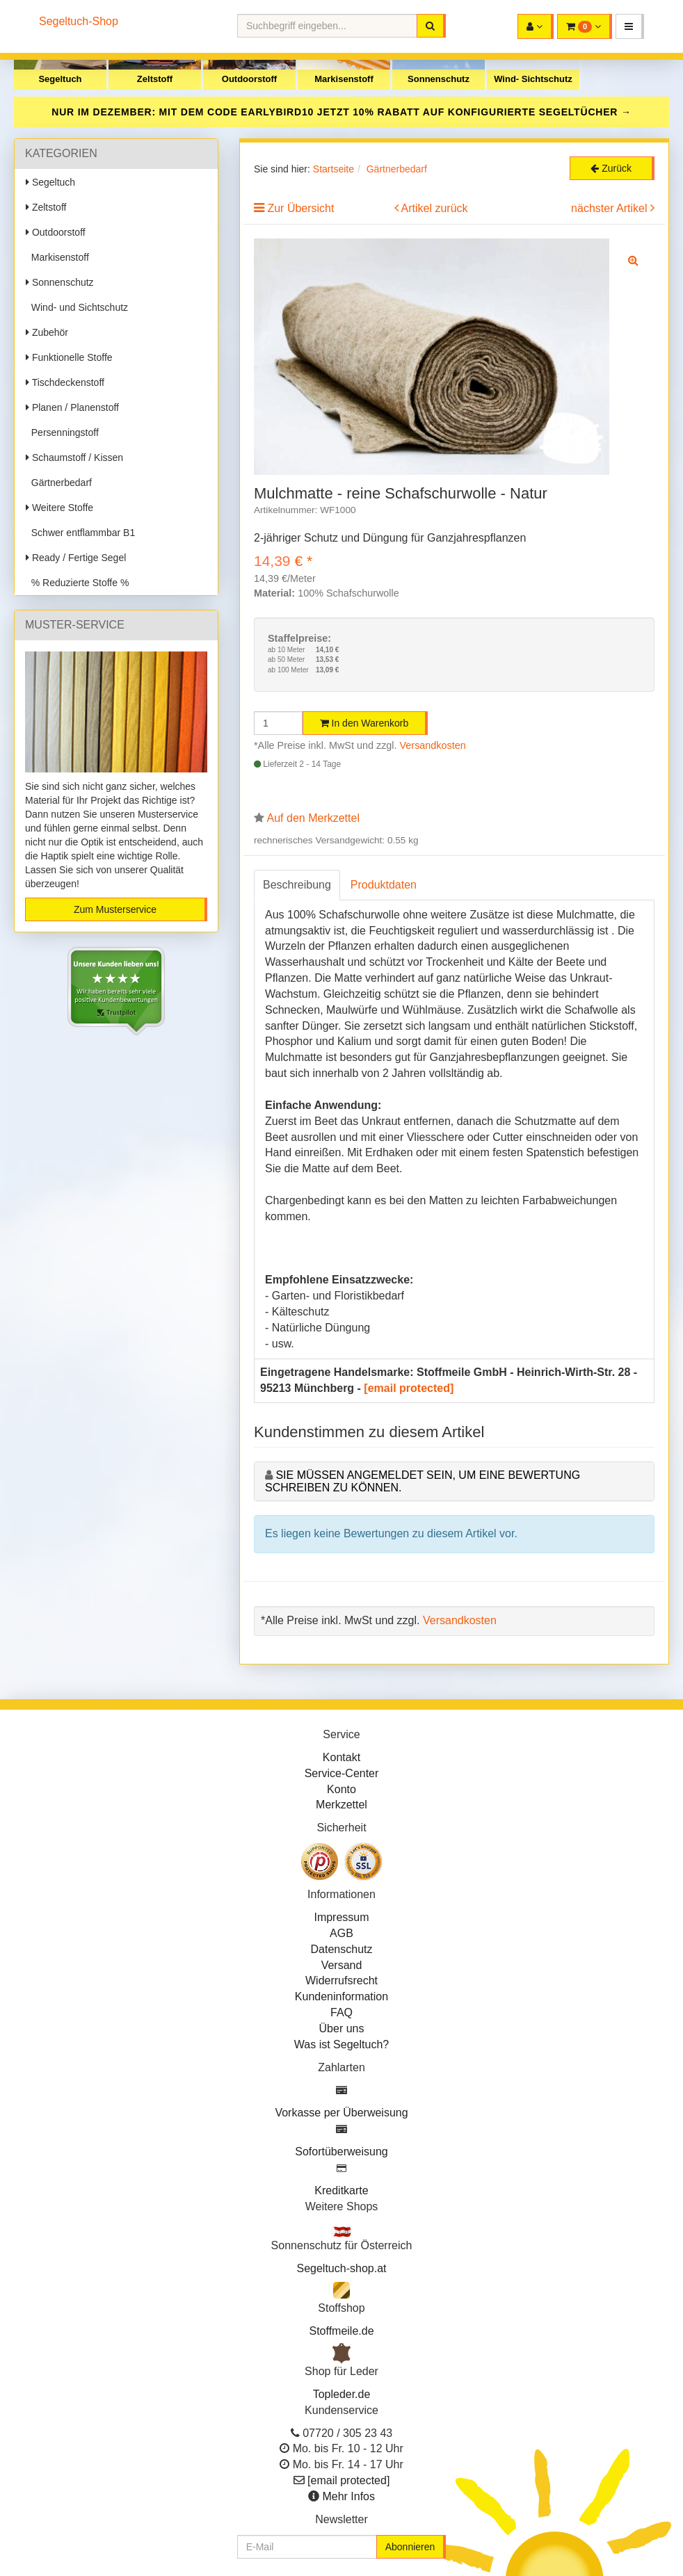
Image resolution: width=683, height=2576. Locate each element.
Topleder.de (342, 2394)
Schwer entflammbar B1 (80, 532)
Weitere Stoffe (59, 507)
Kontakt (341, 1757)
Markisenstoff (343, 79)
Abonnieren (410, 2546)
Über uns (341, 2028)
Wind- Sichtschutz (533, 79)
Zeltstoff (154, 79)
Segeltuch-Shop (78, 21)
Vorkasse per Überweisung (341, 2113)
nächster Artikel (610, 208)
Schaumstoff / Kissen (74, 457)
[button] (630, 26)
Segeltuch (59, 79)
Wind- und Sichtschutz (77, 307)
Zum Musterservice (115, 909)
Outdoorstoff (249, 79)
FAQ (341, 2012)
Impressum (341, 1917)
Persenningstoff (62, 432)
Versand (341, 1965)
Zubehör (47, 332)
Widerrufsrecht (341, 1980)
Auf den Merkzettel (313, 818)
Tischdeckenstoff (65, 382)
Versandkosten (433, 745)
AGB (341, 1933)
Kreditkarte (341, 2190)
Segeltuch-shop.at (342, 2268)
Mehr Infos (348, 2496)
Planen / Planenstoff (72, 407)
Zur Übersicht (300, 208)
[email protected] (408, 1388)
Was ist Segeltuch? (341, 2044)
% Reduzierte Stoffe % (77, 582)
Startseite (333, 169)
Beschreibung (297, 885)
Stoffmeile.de (341, 2331)
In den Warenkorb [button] (364, 723)
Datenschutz (342, 1949)
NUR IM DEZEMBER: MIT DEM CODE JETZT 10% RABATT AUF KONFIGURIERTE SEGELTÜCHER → (341, 112)
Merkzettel (341, 1805)
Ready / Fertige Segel (76, 557)
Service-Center (342, 1773)
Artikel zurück (434, 208)
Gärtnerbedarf (59, 482)
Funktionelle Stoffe (69, 357)
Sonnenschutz (438, 79)
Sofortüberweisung (341, 2151)
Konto (341, 1789)
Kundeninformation (341, 1996)
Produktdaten (384, 885)
